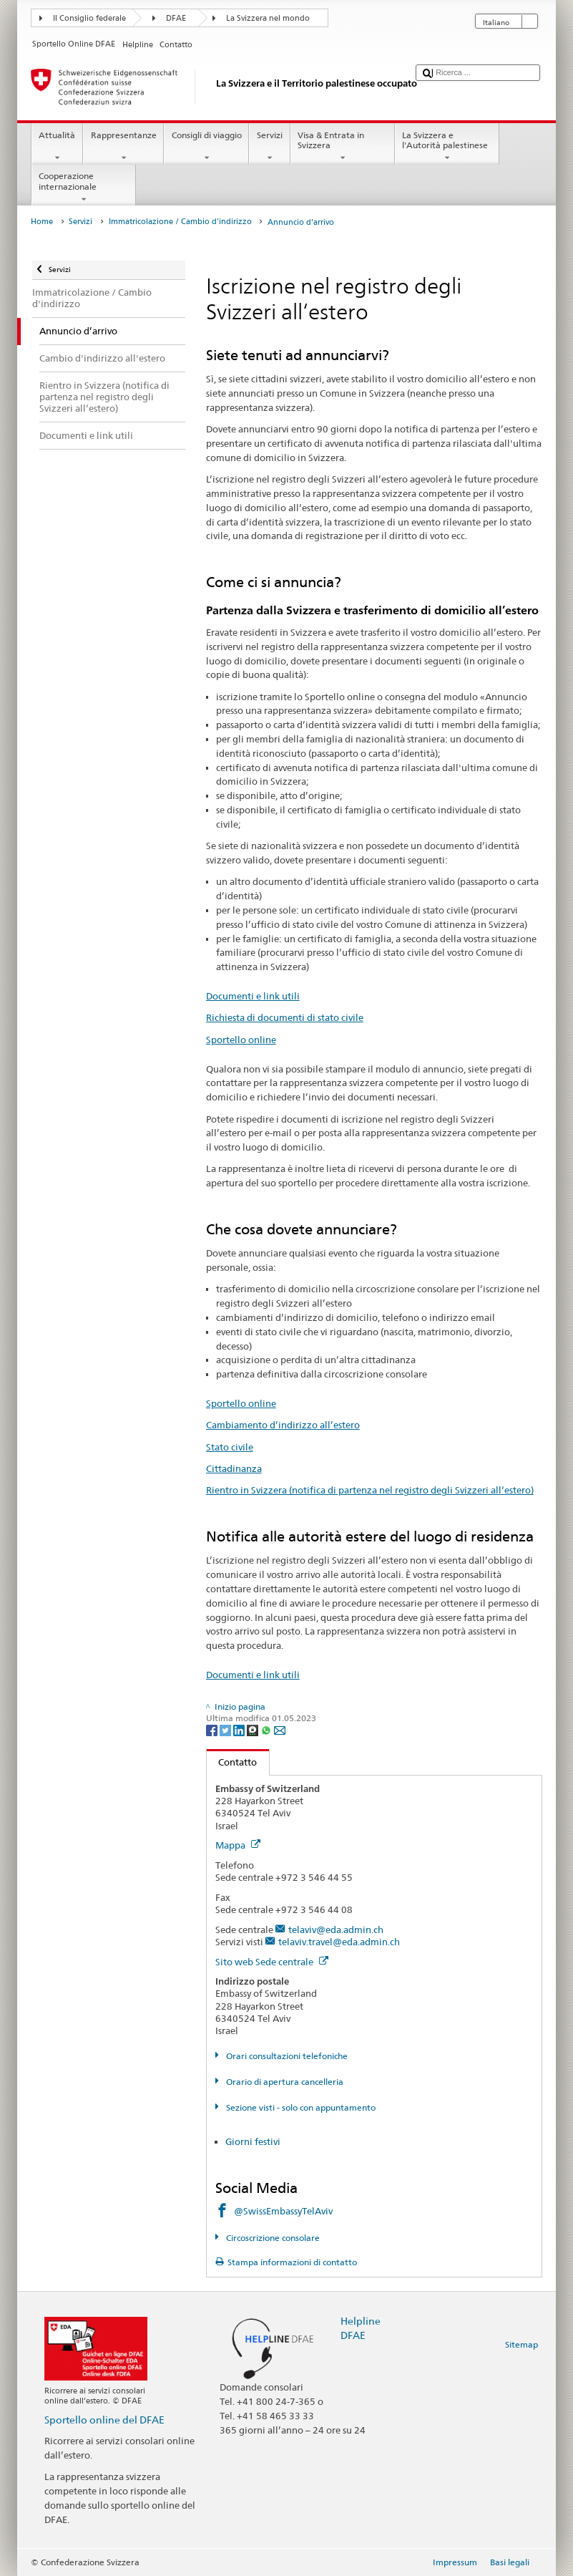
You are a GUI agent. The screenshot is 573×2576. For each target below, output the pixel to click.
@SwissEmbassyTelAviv (283, 2211)
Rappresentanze (123, 147)
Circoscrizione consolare (272, 2237)
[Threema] (253, 1729)
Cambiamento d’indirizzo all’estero (283, 1424)
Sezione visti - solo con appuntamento (300, 2107)
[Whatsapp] (267, 1729)
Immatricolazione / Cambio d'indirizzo (180, 221)
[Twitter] (226, 1729)
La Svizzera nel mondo (268, 18)
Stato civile (229, 1447)
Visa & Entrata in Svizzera (342, 147)
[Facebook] (213, 1729)
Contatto (232, 1762)
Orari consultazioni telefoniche (286, 2055)
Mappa (237, 1845)
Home (42, 221)
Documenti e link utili (253, 996)
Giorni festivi (252, 2141)
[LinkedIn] (240, 1729)
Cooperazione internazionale (83, 187)
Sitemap (521, 2344)
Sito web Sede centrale (271, 1961)
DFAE (176, 18)
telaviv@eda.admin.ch (335, 1929)
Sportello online (241, 1039)
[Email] (279, 1729)
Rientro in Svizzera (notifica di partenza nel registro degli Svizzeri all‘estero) (370, 1490)
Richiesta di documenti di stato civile (284, 1017)
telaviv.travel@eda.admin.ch (339, 1941)
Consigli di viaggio (206, 147)
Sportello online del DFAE (104, 2419)
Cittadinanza (234, 1468)
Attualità (57, 147)
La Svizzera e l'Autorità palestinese (447, 147)
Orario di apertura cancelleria (283, 2081)
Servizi (269, 147)
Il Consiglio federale (89, 18)
